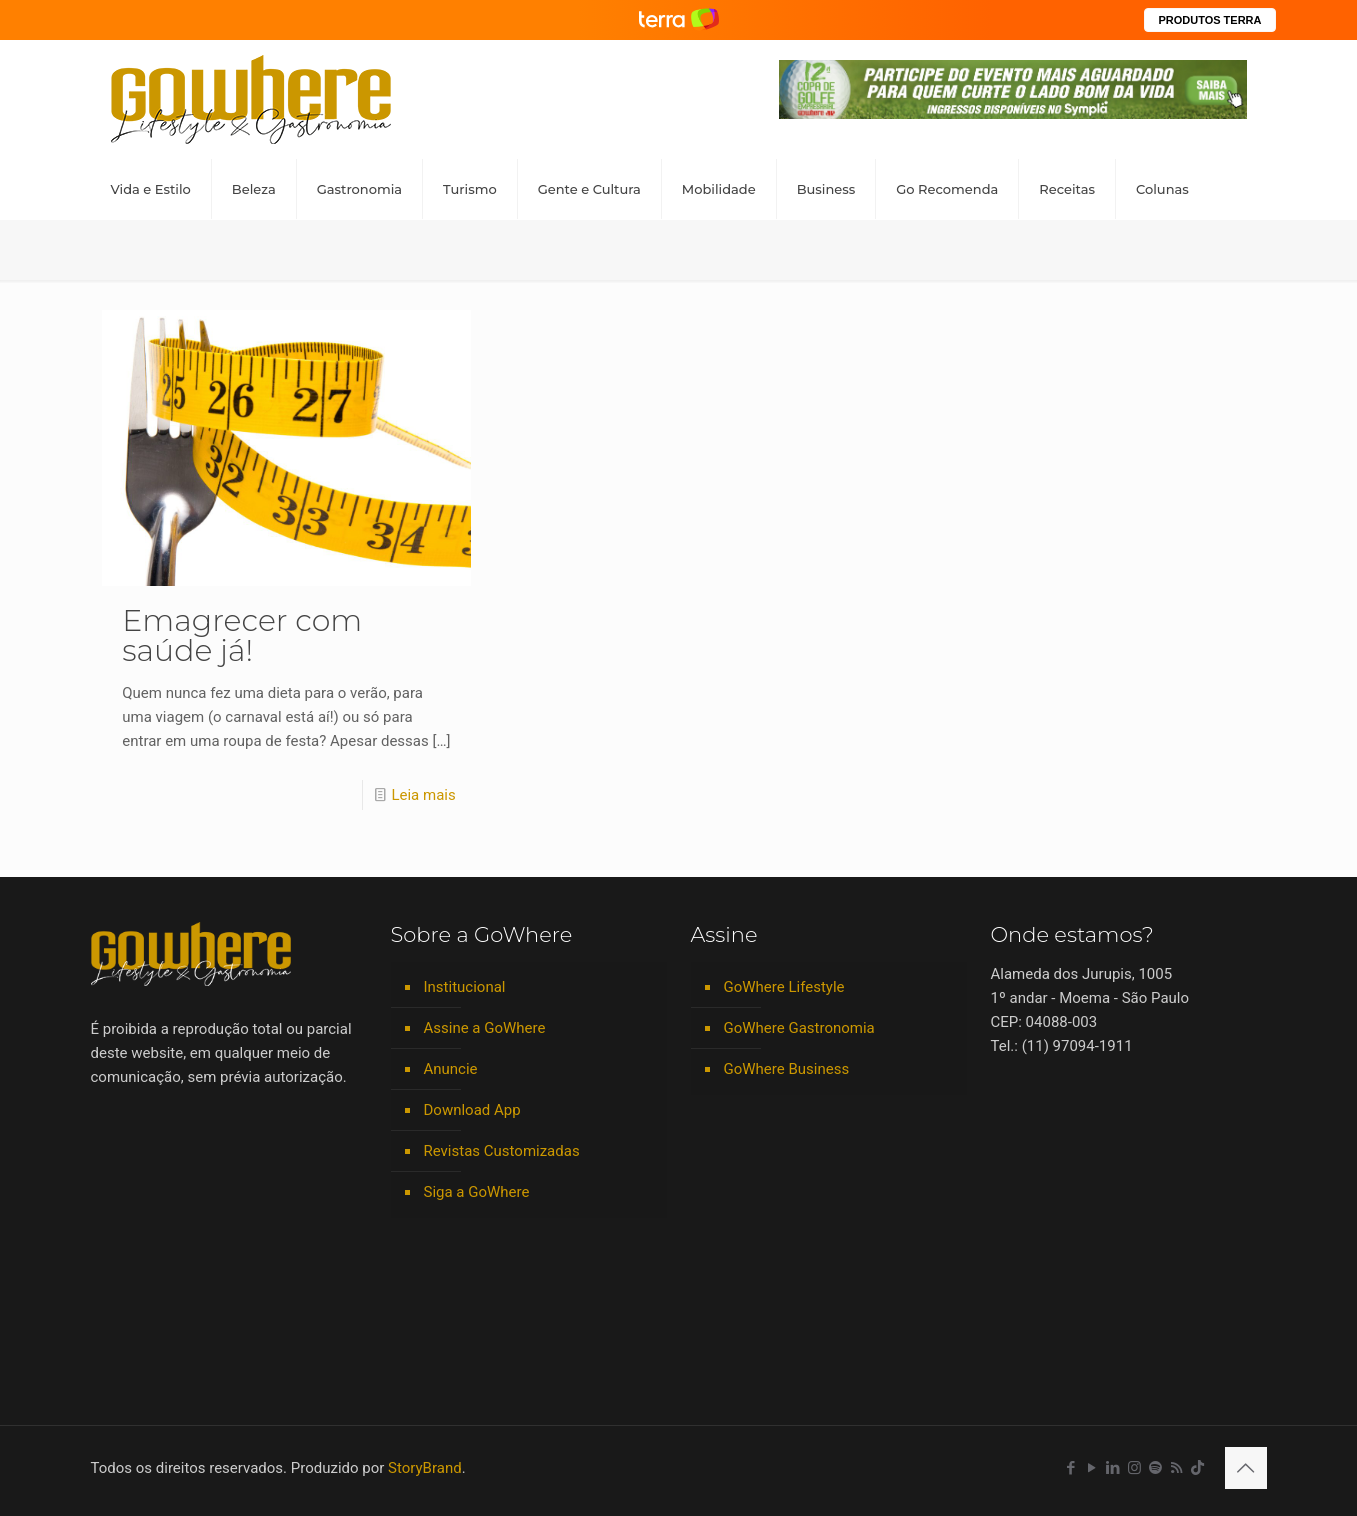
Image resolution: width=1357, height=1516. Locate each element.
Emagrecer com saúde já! (242, 635)
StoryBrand (425, 1468)
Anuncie (451, 1069)
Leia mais (423, 795)
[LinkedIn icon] (1113, 1468)
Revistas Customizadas (502, 1151)
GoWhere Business (787, 1069)
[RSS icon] (1176, 1468)
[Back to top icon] (1246, 1468)
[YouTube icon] (1092, 1468)
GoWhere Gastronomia (799, 1028)
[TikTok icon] (1197, 1468)
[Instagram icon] (1134, 1468)
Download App (472, 1110)
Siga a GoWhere (477, 1192)
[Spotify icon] (1155, 1468)
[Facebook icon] (1071, 1468)
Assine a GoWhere (485, 1028)
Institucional (465, 987)
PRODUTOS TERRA (1209, 20)
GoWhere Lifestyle (784, 987)
